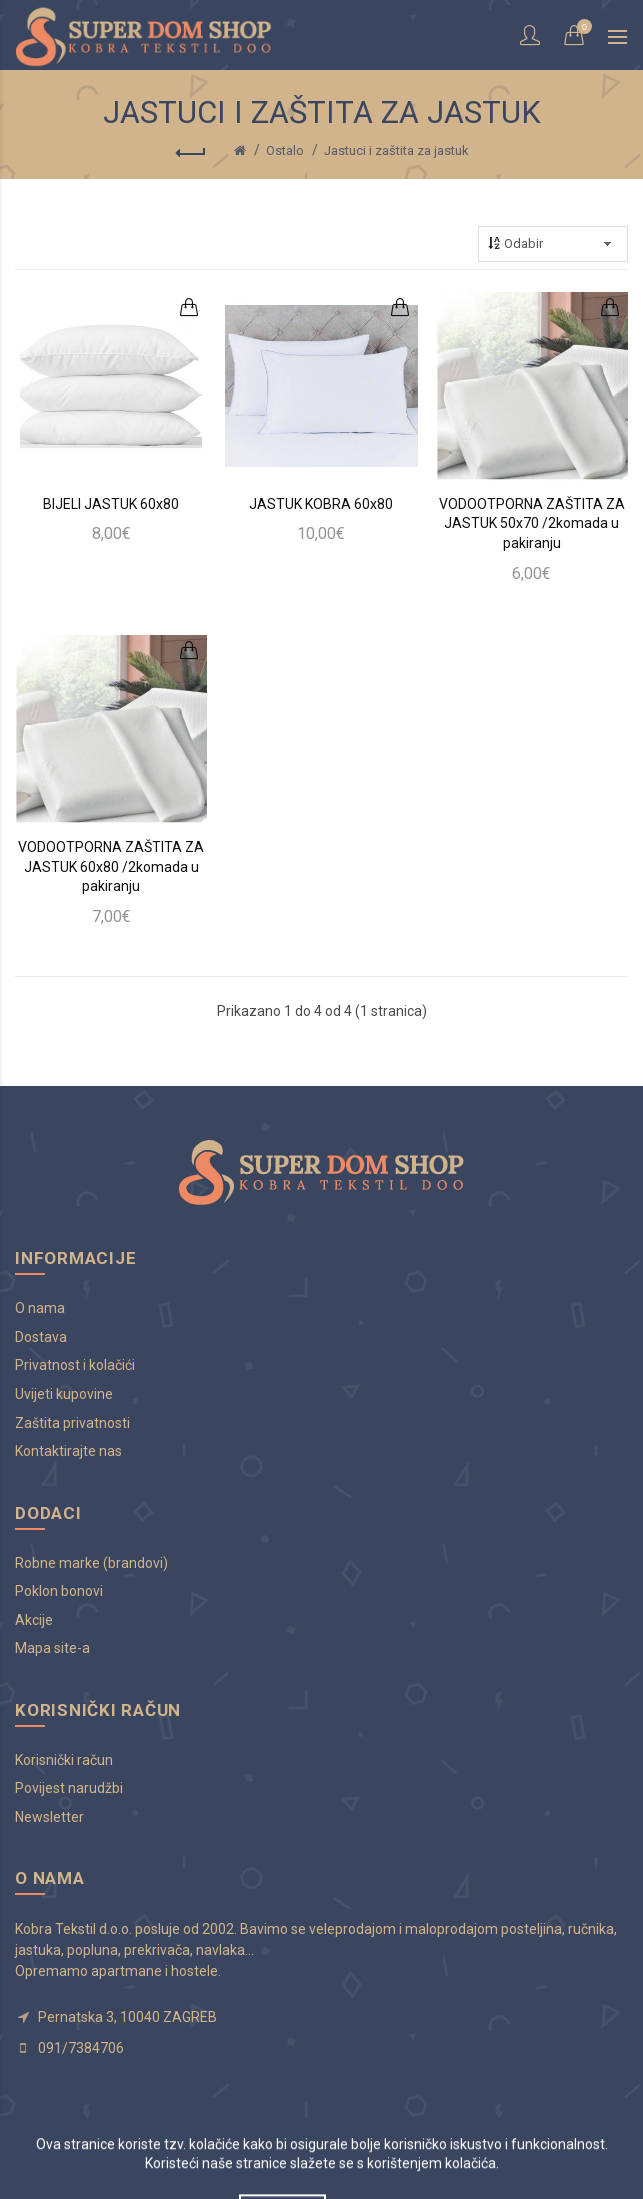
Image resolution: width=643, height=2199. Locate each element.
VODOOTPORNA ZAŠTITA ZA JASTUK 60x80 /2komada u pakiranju (111, 866)
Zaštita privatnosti (72, 1423)
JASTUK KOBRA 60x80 (321, 504)
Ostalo (285, 150)
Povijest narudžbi (69, 1788)
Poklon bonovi (59, 1591)
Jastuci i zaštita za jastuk (396, 150)
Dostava (41, 1337)
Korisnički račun (64, 1760)
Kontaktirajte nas (68, 1451)
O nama (40, 1308)
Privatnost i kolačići (75, 1365)
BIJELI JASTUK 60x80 (111, 504)
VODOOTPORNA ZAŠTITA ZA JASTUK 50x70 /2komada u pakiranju (532, 523)
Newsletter (49, 1817)
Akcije (34, 1620)
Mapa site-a (52, 1648)
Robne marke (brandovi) (91, 1563)
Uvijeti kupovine (64, 1394)
